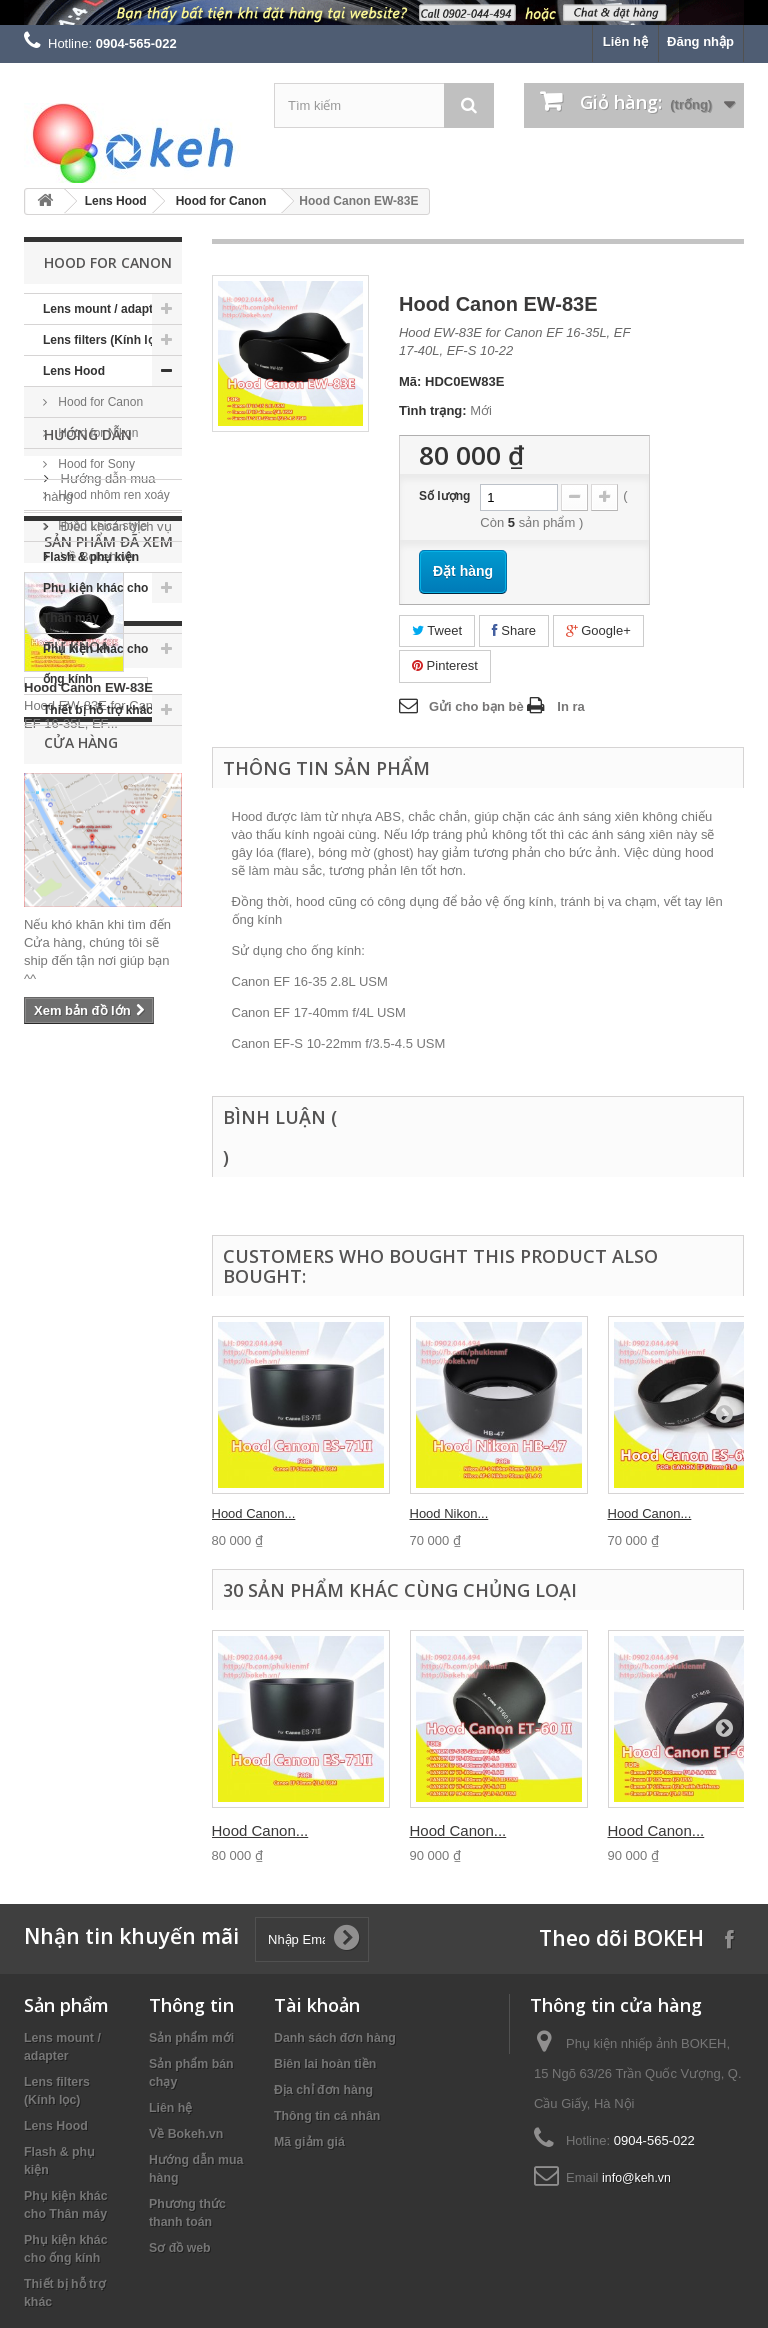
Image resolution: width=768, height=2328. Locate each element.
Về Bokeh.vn (95, 917)
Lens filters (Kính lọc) (104, 340)
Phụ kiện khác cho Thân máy (95, 603)
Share (514, 630)
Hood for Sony (95, 464)
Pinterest (445, 665)
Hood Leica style (101, 526)
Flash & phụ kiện (91, 557)
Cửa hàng (88, 947)
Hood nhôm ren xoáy (112, 495)
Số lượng (444, 496)
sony (153, 1382)
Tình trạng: (433, 410)
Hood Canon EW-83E (88, 1164)
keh (42, 1352)
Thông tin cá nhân (327, 2116)
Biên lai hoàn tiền (325, 2064)
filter (85, 1412)
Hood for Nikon (96, 433)
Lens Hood (116, 201)
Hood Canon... (254, 1513)
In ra (570, 706)
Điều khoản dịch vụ (114, 887)
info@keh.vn (636, 2178)
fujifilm (50, 1382)
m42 (154, 1352)
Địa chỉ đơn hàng (323, 2090)
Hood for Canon (221, 201)
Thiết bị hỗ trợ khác (98, 710)
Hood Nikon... (449, 1513)
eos (42, 1412)
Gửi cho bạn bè (476, 706)
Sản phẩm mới (191, 2038)
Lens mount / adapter (103, 309)
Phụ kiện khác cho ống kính (95, 664)
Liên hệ (625, 41)
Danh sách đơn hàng (335, 2038)
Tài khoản (317, 2005)
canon (97, 1352)
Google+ (598, 630)
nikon (50, 1323)
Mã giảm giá (309, 2142)
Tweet (437, 630)
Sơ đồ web (180, 2248)
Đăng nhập (700, 41)
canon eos (113, 1322)
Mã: (410, 381)
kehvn (104, 1382)
